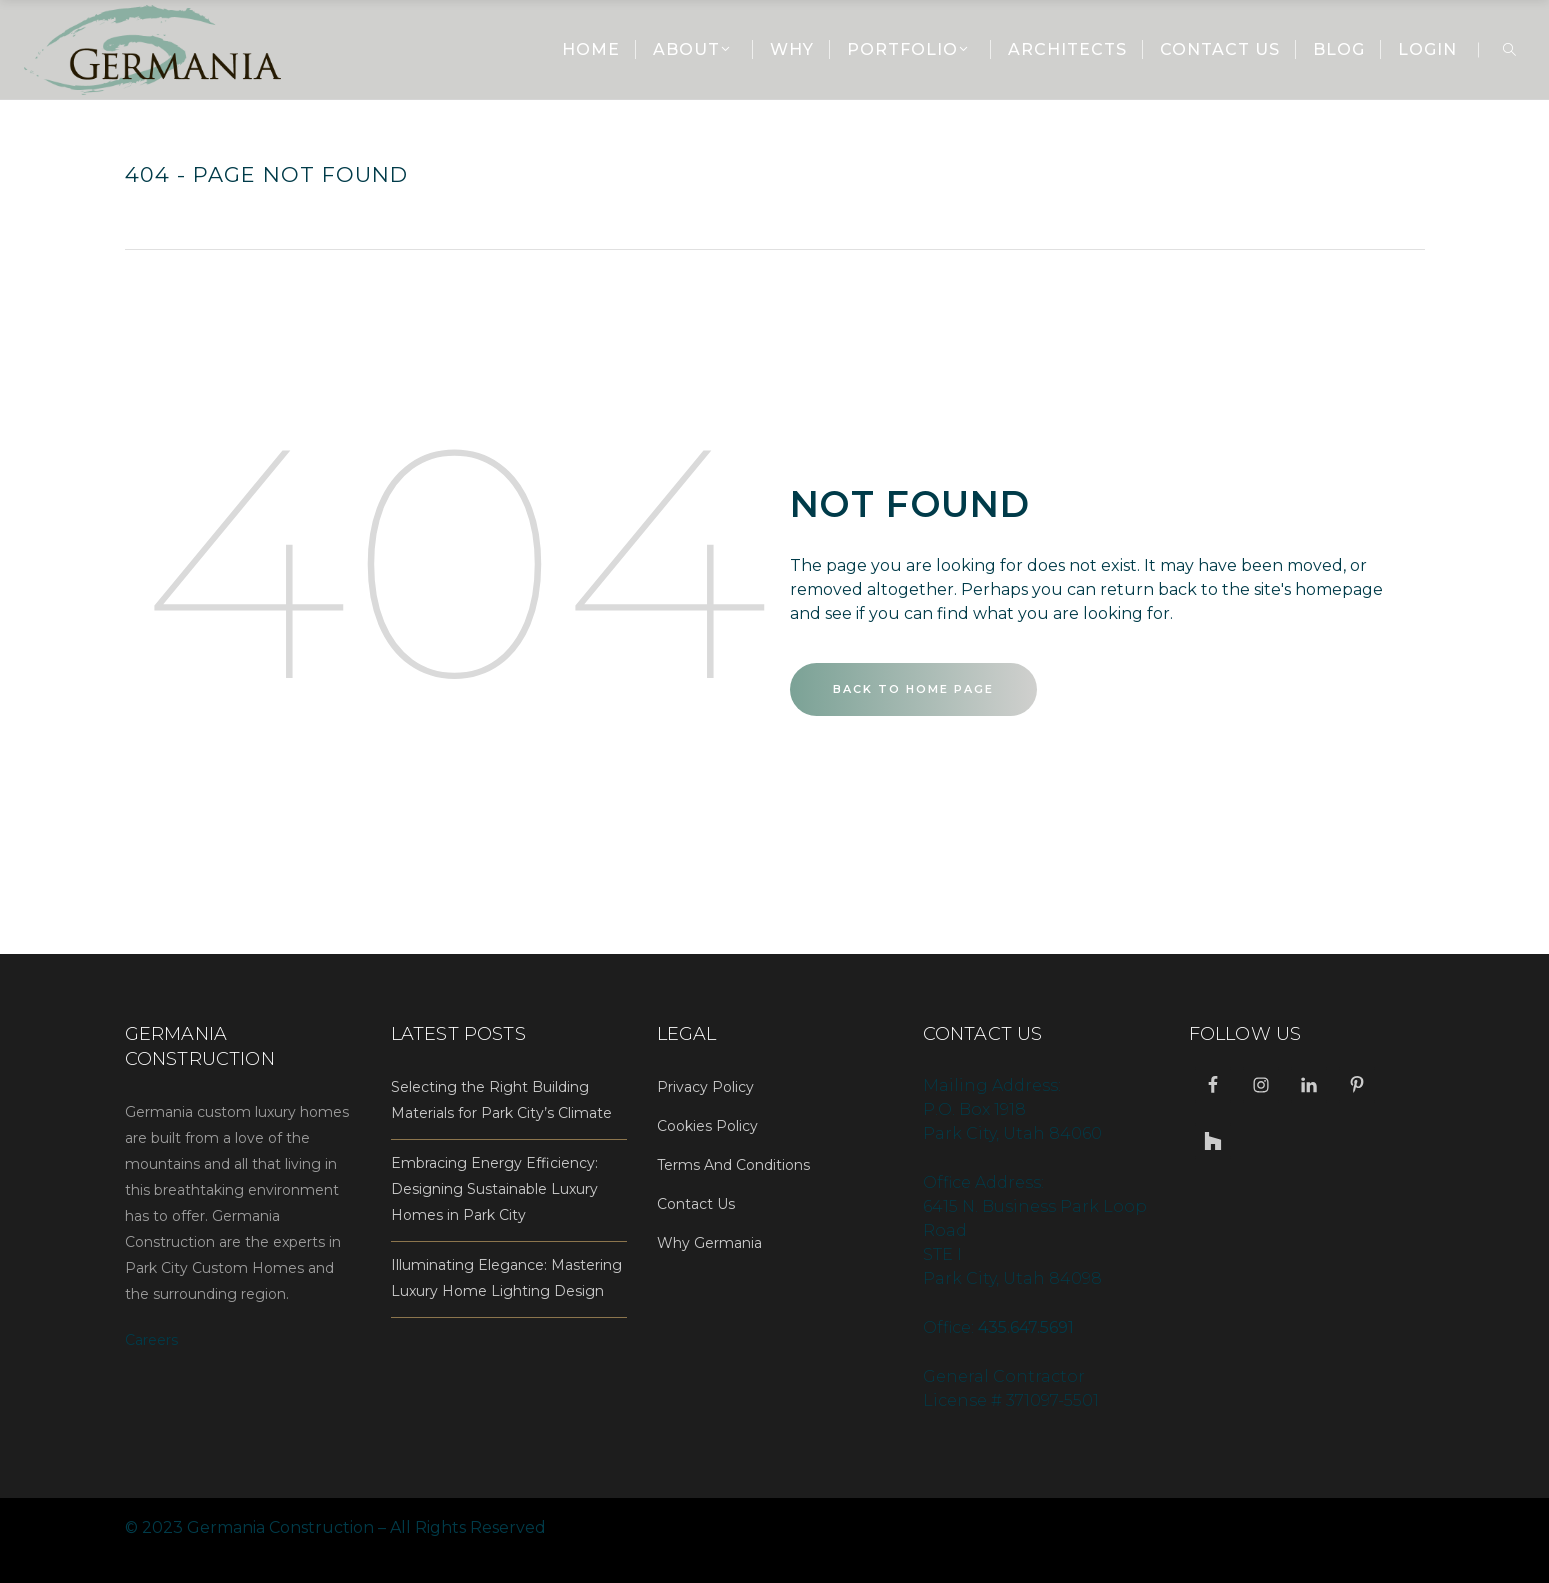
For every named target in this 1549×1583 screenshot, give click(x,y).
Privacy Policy (705, 1087)
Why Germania (709, 1243)
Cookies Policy (707, 1126)
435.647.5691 (1026, 1327)
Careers (151, 1340)
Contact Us (696, 1204)
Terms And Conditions (733, 1165)
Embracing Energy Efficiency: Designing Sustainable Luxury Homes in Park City (494, 1189)
